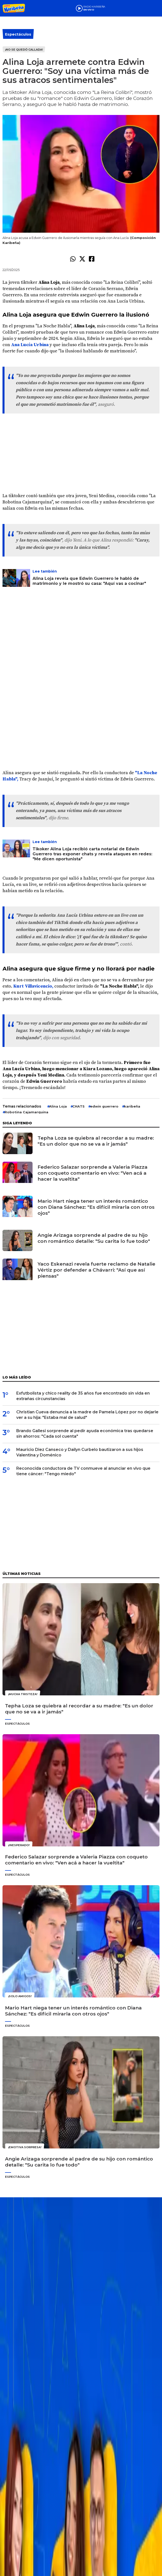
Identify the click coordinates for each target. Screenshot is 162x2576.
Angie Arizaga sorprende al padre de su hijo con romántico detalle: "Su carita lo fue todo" (94, 1238)
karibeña (132, 1106)
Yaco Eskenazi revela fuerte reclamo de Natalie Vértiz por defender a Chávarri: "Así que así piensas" (96, 1270)
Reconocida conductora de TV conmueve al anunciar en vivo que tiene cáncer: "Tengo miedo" (83, 1471)
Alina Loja (58, 1106)
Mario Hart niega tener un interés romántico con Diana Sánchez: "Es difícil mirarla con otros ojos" (96, 1207)
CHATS (78, 1106)
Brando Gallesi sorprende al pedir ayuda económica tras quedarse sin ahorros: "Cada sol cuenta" (84, 1433)
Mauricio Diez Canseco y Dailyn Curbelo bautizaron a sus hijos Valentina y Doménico (79, 1452)
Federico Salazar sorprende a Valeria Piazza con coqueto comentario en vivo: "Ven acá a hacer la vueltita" (92, 1173)
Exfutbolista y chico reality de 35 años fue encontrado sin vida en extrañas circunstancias (83, 1396)
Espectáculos (18, 34)
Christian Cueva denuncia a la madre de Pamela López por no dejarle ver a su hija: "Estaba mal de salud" (87, 1415)
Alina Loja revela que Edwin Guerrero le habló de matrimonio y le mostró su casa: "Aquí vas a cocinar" (89, 581)
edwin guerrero (104, 1106)
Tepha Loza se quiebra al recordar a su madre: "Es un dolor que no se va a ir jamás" (96, 1141)
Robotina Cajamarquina (26, 1112)
